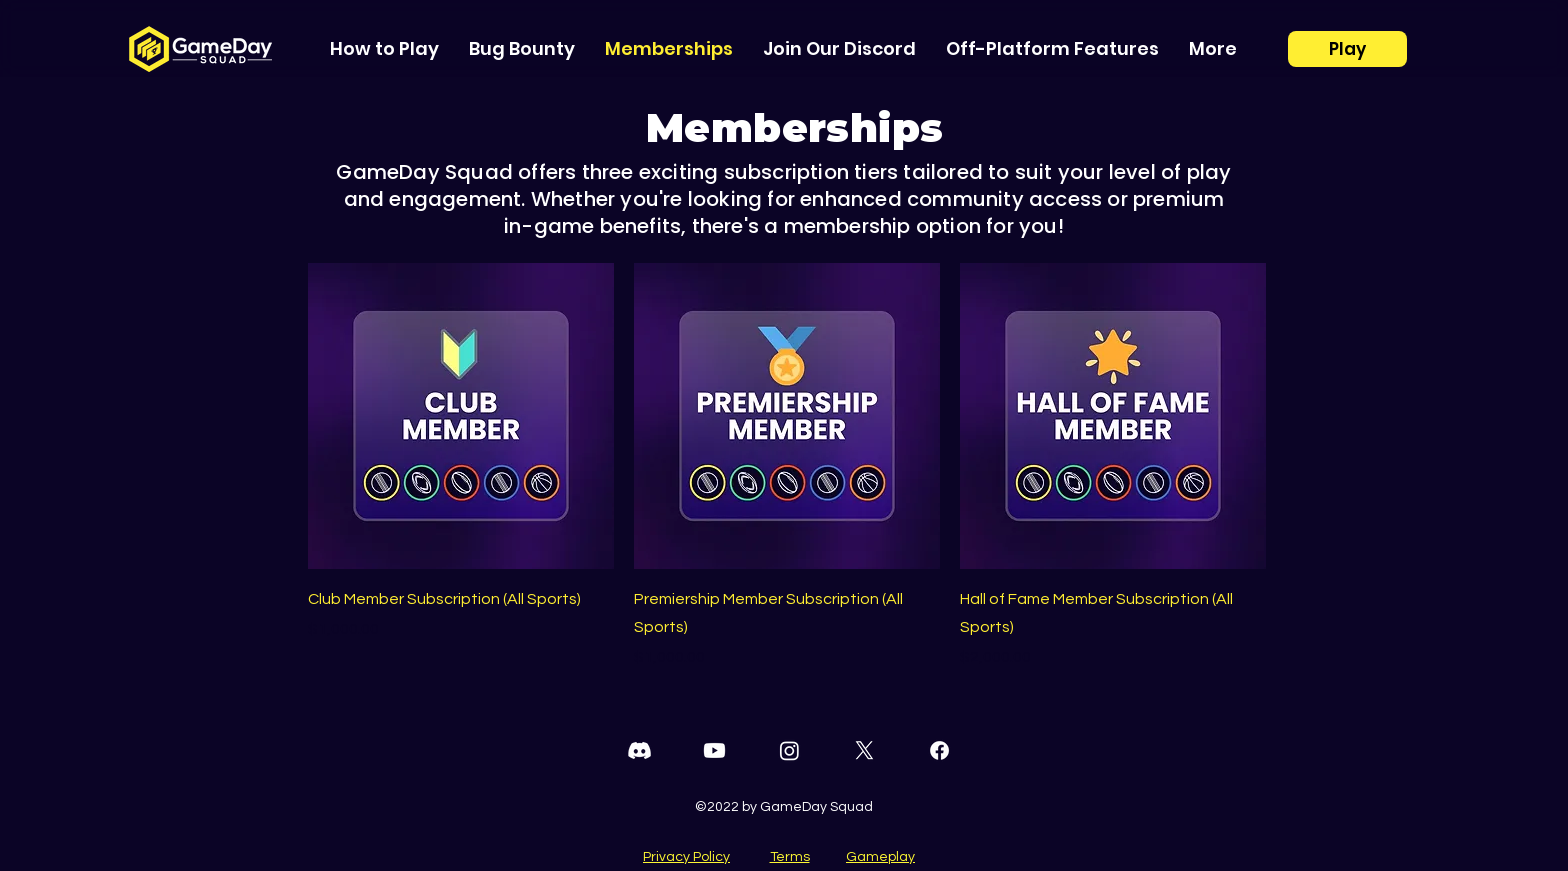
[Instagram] (789, 750)
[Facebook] (939, 750)
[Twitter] (864, 750)
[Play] (1347, 49)
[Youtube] (714, 750)
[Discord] (639, 750)
